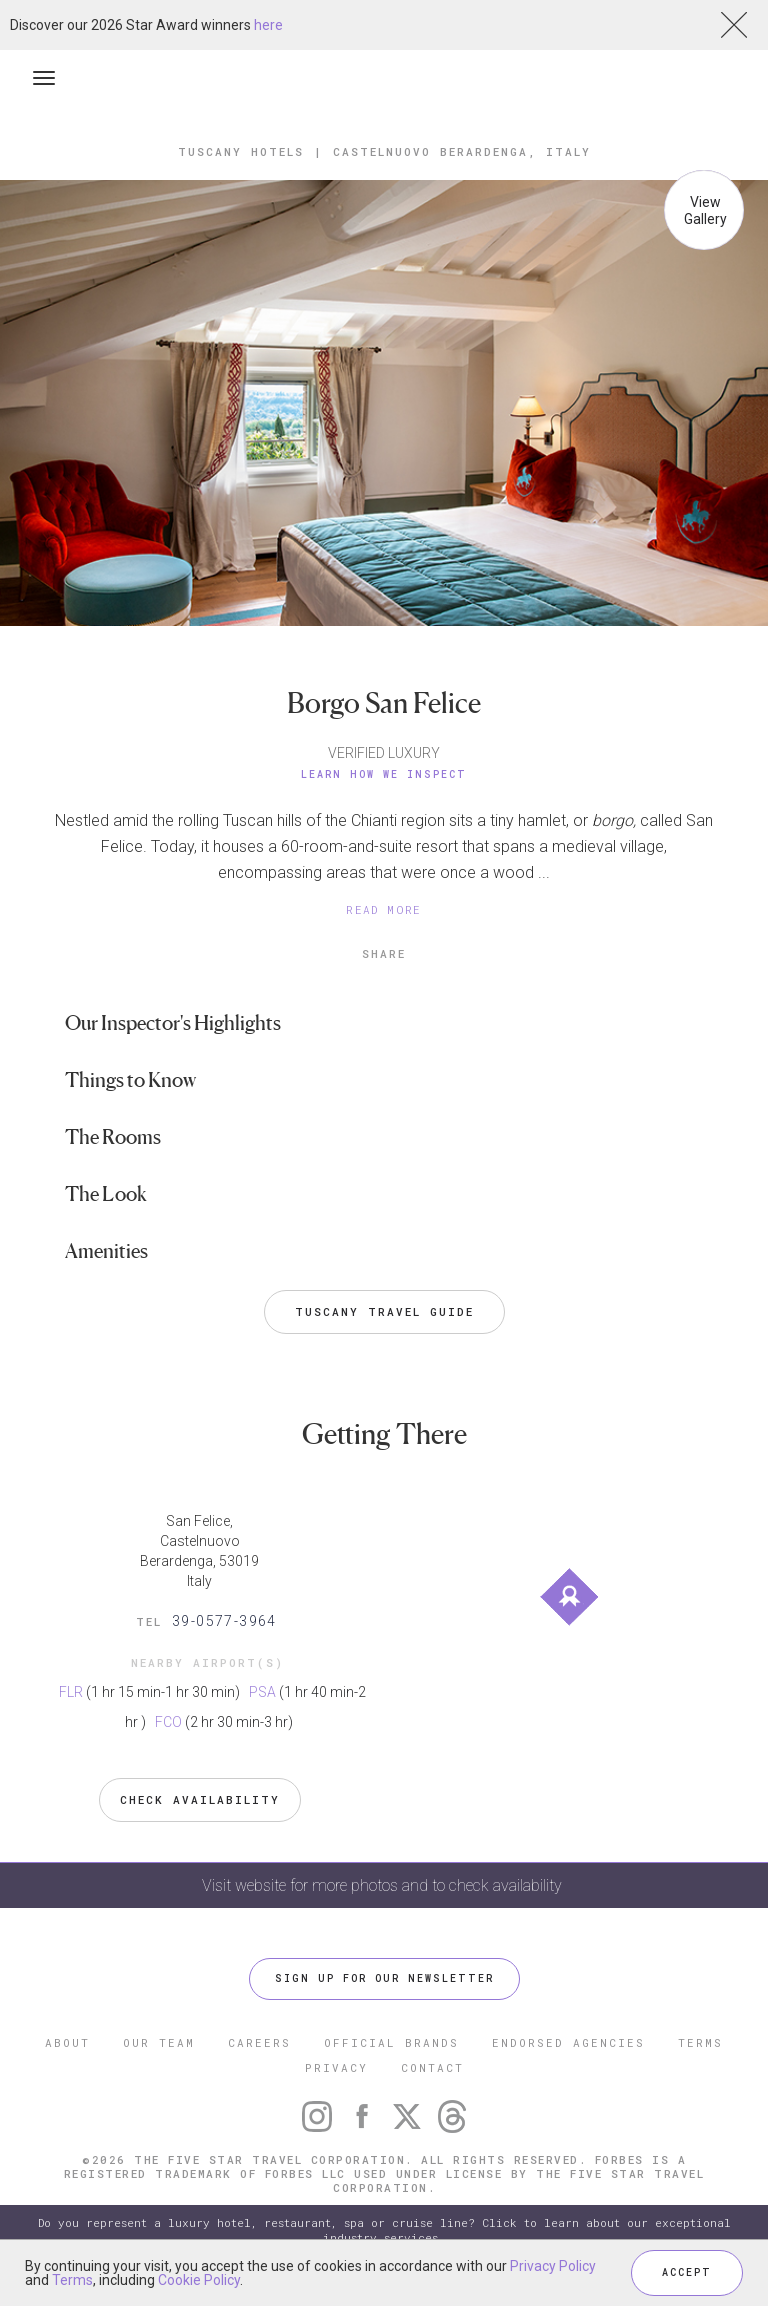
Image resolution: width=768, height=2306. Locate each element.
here (268, 25)
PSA (262, 1692)
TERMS (700, 2042)
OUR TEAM (159, 2042)
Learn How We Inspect (384, 774)
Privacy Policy (553, 2266)
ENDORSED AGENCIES (568, 2042)
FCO (168, 1722)
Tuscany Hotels (241, 151)
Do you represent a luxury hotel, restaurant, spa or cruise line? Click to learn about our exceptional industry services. (384, 2230)
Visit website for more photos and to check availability (384, 1885)
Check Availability (200, 1799)
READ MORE (384, 909)
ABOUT (67, 2042)
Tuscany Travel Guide (384, 1311)
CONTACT (432, 2067)
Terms (72, 2280)
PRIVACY (336, 2067)
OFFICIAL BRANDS (391, 2042)
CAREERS (259, 2042)
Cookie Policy (199, 2280)
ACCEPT (687, 2272)
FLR (71, 1692)
